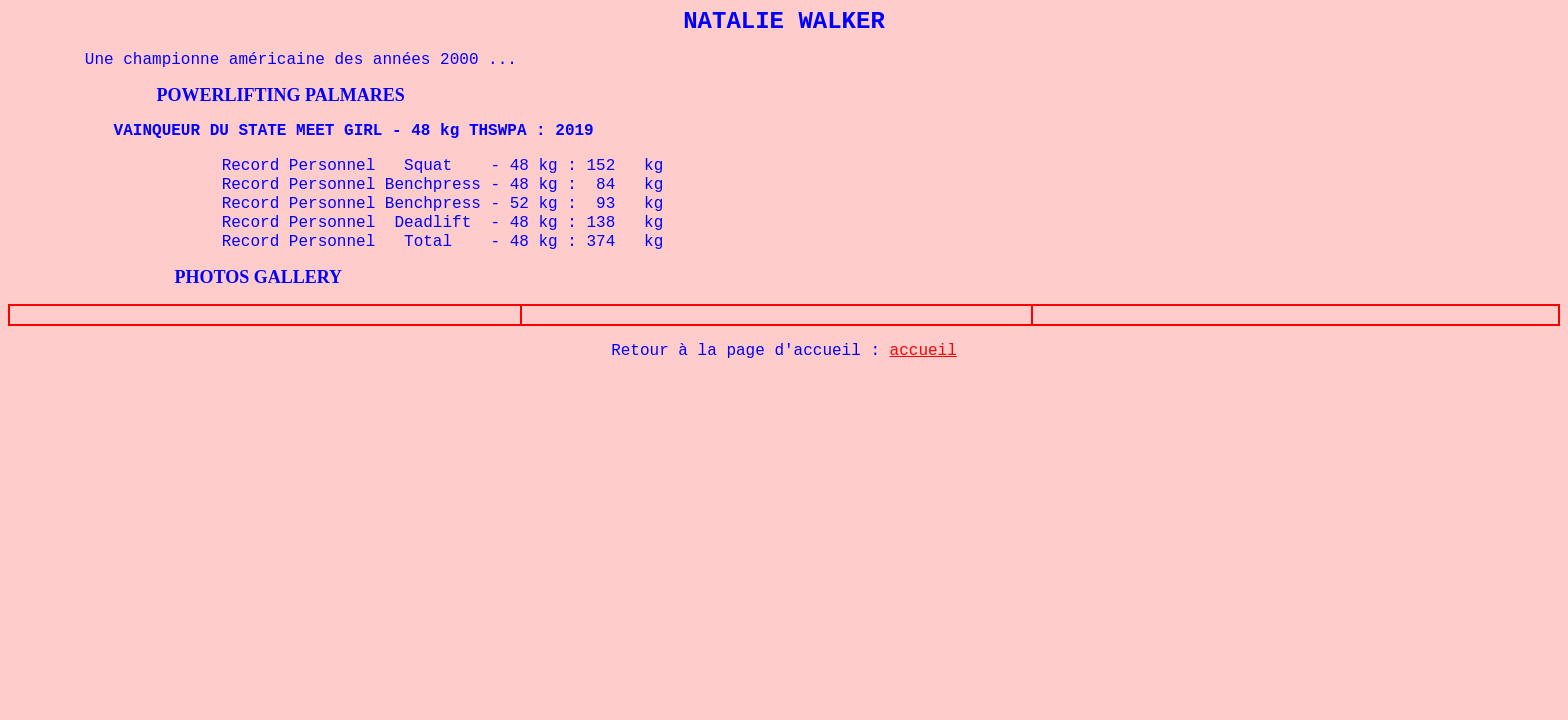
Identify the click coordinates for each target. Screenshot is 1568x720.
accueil (923, 351)
